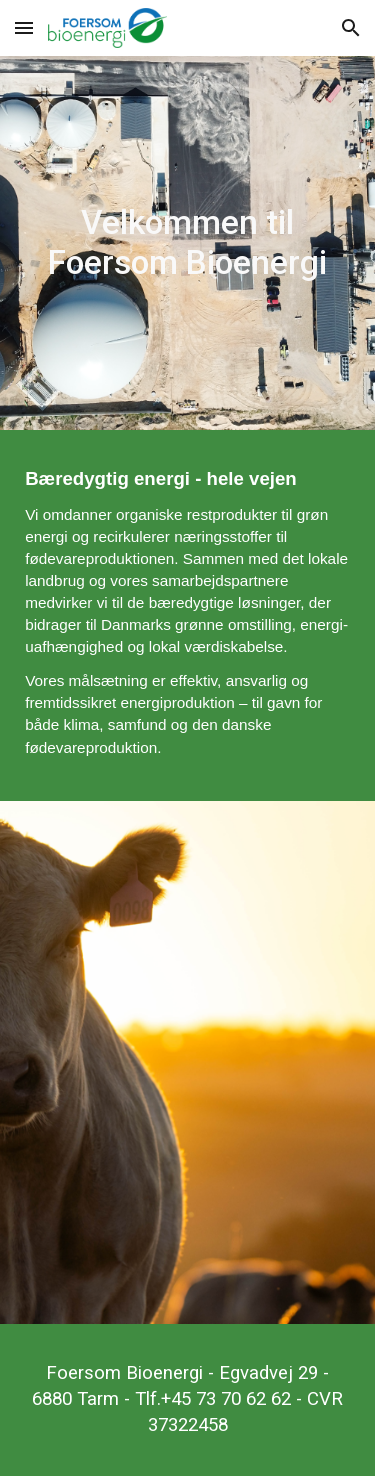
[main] (187, 243)
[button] (24, 27)
